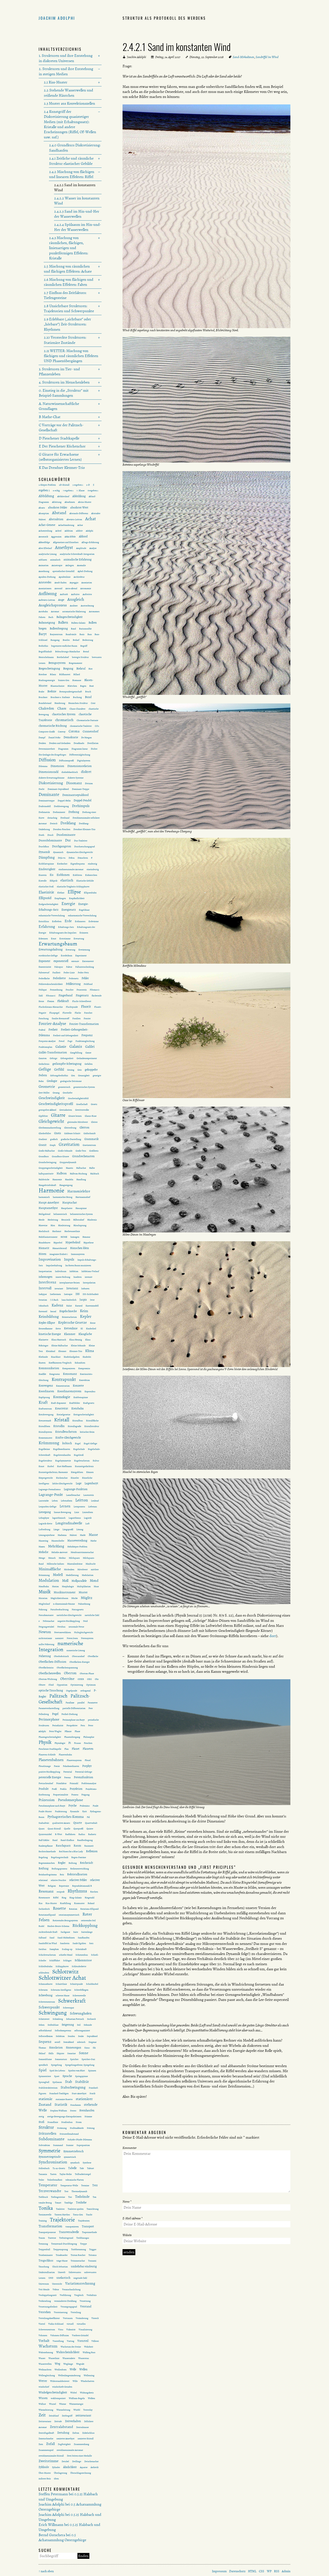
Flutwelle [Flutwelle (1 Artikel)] (67, 1012)
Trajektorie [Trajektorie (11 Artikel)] (62, 2219)
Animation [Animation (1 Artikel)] (43, 565)
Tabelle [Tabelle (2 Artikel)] (72, 2168)
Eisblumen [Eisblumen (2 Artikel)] (63, 875)
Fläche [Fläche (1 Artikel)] (78, 1012)
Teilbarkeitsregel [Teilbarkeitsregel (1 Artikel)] (83, 2174)
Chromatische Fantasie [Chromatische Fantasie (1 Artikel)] (87, 720)
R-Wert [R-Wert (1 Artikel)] (58, 1834)
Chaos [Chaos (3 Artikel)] (61, 708)
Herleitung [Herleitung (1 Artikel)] (53, 1219)
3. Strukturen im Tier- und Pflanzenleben (59, 372)
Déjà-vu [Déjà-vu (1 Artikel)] (61, 857)
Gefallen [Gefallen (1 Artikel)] (89, 1064)
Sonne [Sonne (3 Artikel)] (83, 2053)
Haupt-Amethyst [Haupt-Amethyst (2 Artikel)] (49, 1203)
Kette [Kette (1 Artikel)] (58, 1328)
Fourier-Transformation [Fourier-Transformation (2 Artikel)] (84, 1024)
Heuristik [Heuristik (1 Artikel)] (65, 1219)
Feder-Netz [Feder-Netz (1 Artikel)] (83, 972)
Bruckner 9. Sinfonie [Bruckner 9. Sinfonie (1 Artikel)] (60, 697)
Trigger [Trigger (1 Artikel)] (92, 2249)
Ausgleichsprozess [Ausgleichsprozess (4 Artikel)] (53, 605)
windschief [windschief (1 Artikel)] (44, 2386)
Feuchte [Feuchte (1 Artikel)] (69, 989)
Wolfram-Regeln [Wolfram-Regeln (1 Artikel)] (77, 2398)
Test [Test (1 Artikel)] (66, 2191)
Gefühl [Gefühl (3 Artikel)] (59, 1069)
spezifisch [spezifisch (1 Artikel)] (43, 2065)
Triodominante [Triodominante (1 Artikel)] (46, 2255)
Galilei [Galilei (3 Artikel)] (90, 1046)
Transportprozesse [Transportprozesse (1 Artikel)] (47, 2232)
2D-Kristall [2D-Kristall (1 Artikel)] (64, 484)
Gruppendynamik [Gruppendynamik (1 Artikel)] (68, 1162)
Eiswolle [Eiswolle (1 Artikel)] (43, 880)
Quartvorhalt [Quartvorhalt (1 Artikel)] (91, 1823)
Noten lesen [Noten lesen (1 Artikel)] (72, 1638)
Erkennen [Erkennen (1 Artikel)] (43, 938)
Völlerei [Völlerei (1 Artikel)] (95, 2341)
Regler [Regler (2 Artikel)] (61, 1863)
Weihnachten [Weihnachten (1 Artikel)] (45, 2369)
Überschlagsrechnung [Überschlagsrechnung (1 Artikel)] (80, 2473)
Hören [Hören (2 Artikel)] (42, 1254)
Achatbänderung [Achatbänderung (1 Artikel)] (66, 525)
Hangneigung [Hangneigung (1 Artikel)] (66, 1185)
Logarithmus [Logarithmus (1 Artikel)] (75, 1517)
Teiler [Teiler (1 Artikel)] (41, 2179)
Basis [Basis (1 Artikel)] (82, 634)
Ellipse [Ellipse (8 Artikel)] (74, 891)
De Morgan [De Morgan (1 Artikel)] (86, 737)
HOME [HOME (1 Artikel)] (64, 1237)
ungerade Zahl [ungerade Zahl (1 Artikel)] (80, 2278)
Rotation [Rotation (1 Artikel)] (73, 1909)
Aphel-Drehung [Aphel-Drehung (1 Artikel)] (85, 571)
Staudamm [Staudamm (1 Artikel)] (75, 2105)
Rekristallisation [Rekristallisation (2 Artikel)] (77, 1874)
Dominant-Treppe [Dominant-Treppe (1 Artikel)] (80, 789)
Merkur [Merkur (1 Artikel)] (62, 1558)
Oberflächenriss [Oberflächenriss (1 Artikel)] (46, 1667)
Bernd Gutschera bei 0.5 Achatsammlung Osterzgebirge (62, 2537)
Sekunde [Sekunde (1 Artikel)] (88, 2024)
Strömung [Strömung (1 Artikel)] (62, 2128)
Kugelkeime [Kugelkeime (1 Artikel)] (44, 1449)
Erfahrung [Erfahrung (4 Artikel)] (47, 926)
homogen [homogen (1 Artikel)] (74, 1237)
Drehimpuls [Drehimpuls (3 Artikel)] (81, 805)
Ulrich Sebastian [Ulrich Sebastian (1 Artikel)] (60, 2266)
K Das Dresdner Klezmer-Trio (62, 467)
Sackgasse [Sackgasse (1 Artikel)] (65, 1932)
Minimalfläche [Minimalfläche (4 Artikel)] (50, 1568)
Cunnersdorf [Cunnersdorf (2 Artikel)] (90, 731)
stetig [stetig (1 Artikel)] (41, 2116)
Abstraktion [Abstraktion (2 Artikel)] (56, 519)
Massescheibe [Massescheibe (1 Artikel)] (57, 1540)
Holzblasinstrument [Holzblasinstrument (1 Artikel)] (48, 1237)
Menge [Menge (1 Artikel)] (42, 1558)
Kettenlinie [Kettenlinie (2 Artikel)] (70, 1328)
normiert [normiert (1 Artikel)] (59, 1638)
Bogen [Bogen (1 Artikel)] (83, 686)
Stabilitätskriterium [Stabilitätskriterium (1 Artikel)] (48, 2087)
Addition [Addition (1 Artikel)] (69, 530)
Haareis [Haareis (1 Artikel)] (69, 1168)
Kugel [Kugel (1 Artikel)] (78, 1443)
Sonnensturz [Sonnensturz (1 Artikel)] (61, 2059)
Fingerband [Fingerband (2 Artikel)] (66, 995)
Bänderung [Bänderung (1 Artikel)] (60, 703)
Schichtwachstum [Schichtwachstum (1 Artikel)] (47, 1954)
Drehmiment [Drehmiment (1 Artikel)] (59, 812)
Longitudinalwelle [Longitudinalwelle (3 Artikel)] (68, 1523)
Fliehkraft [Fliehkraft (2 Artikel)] (63, 1001)
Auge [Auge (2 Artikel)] (61, 600)
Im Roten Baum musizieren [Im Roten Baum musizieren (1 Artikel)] (78, 1265)
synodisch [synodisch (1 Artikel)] (75, 2162)
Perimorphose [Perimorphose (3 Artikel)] (49, 1719)
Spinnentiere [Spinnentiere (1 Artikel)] (45, 2076)
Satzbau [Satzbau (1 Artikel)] (42, 1949)
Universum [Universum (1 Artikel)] (44, 2283)
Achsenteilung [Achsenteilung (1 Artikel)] (45, 530)
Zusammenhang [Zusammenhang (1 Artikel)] (81, 2444)
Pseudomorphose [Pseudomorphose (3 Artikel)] (70, 1799)
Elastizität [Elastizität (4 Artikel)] (46, 892)
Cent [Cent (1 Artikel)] (93, 703)
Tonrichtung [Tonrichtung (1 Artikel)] (93, 2209)
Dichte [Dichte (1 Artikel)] (94, 748)
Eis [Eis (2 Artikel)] (52, 875)
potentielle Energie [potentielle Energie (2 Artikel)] (50, 1777)
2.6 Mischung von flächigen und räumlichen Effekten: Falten (68, 282)
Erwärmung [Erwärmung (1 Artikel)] (84, 949)
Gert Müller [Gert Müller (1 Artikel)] (44, 1092)
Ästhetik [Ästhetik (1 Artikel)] (94, 2467)
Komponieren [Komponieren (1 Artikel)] (68, 1368)
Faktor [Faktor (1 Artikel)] (69, 966)
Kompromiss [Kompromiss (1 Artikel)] (84, 1368)
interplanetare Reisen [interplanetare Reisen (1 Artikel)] (69, 1282)
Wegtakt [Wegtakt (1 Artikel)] (80, 2363)
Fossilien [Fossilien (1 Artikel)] (76, 1018)
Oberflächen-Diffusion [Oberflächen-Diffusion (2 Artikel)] (52, 1662)
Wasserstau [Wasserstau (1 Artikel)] (83, 2358)
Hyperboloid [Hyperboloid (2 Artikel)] (72, 1242)
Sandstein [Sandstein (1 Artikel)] (64, 1943)
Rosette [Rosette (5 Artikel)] (59, 1908)
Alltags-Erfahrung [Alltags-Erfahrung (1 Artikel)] (90, 542)
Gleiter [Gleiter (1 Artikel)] (94, 1122)
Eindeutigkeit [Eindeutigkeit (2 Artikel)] (47, 869)
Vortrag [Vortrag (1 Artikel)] (70, 2341)
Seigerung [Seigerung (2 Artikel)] (68, 2025)
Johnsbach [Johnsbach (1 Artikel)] (43, 1305)
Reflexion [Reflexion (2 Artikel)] (92, 1851)
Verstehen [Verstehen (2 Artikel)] (45, 2312)
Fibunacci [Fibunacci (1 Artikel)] (50, 995)
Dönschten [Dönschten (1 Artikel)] (83, 857)
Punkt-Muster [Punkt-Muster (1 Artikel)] (45, 1811)
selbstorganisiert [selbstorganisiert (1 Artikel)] (82, 2030)
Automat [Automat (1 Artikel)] (55, 611)
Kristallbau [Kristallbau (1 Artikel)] (77, 1420)
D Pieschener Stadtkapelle (59, 438)
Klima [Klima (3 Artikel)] (89, 1350)
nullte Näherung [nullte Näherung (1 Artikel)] (46, 1644)
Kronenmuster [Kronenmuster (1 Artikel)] (45, 1437)
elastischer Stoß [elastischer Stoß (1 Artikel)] (46, 886)
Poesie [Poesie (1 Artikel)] (57, 1766)
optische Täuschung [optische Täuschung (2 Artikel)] (51, 1690)
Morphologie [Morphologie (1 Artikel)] (68, 1586)
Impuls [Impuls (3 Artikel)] (69, 1259)
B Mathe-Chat (49, 416)
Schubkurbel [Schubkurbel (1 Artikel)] (92, 1984)
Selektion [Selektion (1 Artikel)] (60, 2036)
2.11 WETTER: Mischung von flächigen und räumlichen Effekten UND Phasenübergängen (71, 356)
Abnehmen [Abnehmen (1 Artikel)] (70, 502)
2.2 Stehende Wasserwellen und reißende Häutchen (68, 93)
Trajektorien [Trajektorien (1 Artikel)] (84, 2220)
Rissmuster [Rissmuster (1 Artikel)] (79, 1903)
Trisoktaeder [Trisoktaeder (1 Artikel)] (62, 2255)
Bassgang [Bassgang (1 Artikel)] (55, 640)
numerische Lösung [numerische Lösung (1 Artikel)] (76, 1650)
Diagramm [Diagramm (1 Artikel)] (63, 748)
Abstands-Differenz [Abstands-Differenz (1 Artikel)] (78, 513)
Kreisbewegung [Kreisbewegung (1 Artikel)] (46, 1414)
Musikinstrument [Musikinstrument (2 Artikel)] (65, 1592)
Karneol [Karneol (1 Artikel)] (78, 1305)
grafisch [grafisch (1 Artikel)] (54, 1139)
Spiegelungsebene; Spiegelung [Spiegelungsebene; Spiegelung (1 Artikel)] (79, 2065)
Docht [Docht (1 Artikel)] (41, 789)
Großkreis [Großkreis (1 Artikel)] (93, 1150)
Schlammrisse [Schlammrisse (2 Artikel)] (83, 1960)
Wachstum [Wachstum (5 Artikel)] (48, 2346)
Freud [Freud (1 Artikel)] (61, 1041)
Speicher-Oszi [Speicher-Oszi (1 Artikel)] (88, 2059)
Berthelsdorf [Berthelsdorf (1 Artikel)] (63, 657)
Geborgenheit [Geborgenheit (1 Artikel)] (66, 1058)
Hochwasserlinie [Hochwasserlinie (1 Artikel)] (72, 1231)
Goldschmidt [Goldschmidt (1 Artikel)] (90, 1133)
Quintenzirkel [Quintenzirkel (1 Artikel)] (45, 1834)
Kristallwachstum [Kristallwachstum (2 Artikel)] (66, 1432)
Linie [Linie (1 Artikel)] (76, 1512)
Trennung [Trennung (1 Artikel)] (43, 2243)
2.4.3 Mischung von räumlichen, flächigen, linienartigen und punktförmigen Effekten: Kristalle (68, 248)
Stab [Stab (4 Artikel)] (68, 2081)
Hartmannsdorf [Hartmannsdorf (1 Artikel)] (83, 1197)
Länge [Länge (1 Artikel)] (56, 1529)
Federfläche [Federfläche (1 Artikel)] (44, 978)
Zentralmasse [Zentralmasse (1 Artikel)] (82, 2427)
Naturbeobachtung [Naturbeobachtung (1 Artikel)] (59, 1609)
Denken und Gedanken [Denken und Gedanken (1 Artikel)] (59, 743)
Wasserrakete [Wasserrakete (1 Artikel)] (69, 2358)
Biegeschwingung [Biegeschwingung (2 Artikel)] (49, 669)
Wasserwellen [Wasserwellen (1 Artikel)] (45, 2363)
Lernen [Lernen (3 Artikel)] (65, 1506)
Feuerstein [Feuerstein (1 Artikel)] (82, 989)
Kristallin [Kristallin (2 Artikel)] (59, 1426)
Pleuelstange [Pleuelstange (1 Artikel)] (45, 1766)
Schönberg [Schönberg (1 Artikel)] (58, 2019)
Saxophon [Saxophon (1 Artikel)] (54, 1949)
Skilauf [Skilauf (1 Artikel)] (42, 2053)
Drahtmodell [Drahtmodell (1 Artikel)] (45, 806)
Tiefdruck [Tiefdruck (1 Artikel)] (43, 2197)
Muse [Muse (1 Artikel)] (96, 1586)
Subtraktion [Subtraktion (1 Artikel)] (44, 2145)
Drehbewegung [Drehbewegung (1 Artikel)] (61, 806)
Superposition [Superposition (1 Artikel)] (83, 2145)
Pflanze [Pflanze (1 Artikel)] (68, 1731)
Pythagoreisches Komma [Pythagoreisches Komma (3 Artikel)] (65, 1816)
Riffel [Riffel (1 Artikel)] (56, 1897)
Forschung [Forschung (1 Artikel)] (44, 1018)
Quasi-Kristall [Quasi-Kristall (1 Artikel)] (54, 1828)
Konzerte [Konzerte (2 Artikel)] (78, 1386)
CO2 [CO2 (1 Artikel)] (97, 726)
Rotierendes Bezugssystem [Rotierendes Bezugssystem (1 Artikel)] (65, 1920)
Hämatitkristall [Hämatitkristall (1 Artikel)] (59, 1248)
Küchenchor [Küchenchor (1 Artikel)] (62, 1477)
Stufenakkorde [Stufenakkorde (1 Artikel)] (77, 2128)
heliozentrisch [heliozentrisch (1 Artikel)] (60, 1214)
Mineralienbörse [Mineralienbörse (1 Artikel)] (74, 1563)
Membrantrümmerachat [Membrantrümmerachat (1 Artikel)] (82, 1552)
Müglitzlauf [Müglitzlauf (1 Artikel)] (44, 1603)
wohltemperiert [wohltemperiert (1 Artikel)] (58, 2398)
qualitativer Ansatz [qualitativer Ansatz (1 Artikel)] (61, 1823)
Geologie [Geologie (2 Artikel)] (52, 1081)
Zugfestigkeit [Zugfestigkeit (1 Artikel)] (64, 2444)
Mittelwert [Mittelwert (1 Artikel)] (82, 1569)
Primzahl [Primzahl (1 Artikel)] (74, 1783)
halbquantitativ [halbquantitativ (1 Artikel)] (46, 1173)
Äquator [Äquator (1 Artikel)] (83, 2467)
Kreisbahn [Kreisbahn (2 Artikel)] (77, 1408)
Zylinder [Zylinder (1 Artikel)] (56, 2467)
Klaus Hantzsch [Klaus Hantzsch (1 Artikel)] (58, 1339)
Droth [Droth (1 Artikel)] (41, 835)
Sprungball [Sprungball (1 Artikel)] (44, 2082)
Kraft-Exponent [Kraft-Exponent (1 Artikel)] (58, 1403)
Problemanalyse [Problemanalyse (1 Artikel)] (88, 1783)
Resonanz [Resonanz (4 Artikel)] (46, 1891)
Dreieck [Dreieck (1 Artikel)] (53, 823)
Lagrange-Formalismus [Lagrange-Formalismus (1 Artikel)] (50, 1489)
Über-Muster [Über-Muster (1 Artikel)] (45, 2473)
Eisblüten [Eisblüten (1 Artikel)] (77, 875)
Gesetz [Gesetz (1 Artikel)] (94, 1104)
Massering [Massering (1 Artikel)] (43, 1540)
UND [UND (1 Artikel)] (50, 2278)
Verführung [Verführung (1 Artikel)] (65, 2295)
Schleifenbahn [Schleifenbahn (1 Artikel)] (45, 1966)
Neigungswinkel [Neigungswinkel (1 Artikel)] (46, 1626)
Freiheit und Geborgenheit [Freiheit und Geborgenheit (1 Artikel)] (65, 1035)
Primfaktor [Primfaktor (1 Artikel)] (61, 1783)
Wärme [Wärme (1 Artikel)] (62, 2404)
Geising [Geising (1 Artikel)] (70, 1069)
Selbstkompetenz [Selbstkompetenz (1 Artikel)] (63, 2030)
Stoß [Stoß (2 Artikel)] (41, 2122)
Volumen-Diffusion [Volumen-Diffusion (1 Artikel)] (59, 2335)
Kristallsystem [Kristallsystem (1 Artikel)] (45, 1432)
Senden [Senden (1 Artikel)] (71, 2036)
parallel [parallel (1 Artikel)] (81, 1702)
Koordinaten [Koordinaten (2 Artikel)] (46, 1391)
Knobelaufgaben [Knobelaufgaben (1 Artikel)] (72, 1356)
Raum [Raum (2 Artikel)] (77, 1846)
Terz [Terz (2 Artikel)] (95, 2185)
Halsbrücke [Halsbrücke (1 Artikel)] (44, 1179)
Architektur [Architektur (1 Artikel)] (79, 576)
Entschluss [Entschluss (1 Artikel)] (44, 921)
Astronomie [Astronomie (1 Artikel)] (85, 588)
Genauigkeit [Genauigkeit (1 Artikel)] (84, 1075)
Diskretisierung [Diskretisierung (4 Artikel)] (51, 782)
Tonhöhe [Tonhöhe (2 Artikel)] (81, 2202)
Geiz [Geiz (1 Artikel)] (79, 1069)
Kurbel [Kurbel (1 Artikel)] (50, 1466)
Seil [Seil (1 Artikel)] (79, 2024)
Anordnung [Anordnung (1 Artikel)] (44, 571)
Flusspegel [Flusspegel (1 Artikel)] (54, 1012)
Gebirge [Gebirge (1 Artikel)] (53, 1058)
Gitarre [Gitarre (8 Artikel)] (58, 1115)
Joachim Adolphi (57, 18)
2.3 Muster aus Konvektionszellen (69, 103)
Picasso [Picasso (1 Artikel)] (77, 1743)
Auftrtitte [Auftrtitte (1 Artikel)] (87, 594)
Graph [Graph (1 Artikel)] (53, 1145)
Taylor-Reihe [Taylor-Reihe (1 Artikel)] (66, 2174)
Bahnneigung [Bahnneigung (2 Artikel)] (47, 623)
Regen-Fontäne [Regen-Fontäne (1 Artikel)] (78, 1857)
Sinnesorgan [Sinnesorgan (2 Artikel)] (73, 2048)
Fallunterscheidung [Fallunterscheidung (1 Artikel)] (84, 966)
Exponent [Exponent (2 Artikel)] (44, 961)
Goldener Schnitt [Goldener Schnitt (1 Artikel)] (72, 1133)
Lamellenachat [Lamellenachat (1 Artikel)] (73, 1495)
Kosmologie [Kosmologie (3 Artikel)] (61, 1397)
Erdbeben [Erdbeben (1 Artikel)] (56, 921)
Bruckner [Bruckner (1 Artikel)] (43, 697)
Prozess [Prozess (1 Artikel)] (74, 1794)
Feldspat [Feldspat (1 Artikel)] (43, 989)
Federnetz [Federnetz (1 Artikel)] (73, 978)
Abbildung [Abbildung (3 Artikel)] (46, 496)
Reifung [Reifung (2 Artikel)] (43, 1868)
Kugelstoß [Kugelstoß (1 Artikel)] (79, 1455)
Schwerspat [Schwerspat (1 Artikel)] (68, 2007)
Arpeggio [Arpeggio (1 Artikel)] (74, 582)
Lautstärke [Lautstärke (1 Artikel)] (44, 1500)
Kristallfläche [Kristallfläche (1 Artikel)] (92, 1420)
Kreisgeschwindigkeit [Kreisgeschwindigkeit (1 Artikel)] (83, 1414)
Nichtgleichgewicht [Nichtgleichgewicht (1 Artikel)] (83, 1632)
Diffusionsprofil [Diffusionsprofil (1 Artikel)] (66, 760)
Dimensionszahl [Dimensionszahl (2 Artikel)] (48, 772)
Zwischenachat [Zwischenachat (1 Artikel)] (91, 2461)
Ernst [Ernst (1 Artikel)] (53, 938)
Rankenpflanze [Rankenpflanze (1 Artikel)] (46, 1845)
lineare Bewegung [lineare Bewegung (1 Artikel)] (62, 1512)
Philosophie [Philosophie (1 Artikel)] (88, 1737)
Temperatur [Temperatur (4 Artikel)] (48, 2184)
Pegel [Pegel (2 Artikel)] (55, 1714)
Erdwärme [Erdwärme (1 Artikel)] (94, 921)
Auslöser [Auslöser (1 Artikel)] (74, 605)
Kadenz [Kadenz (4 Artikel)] (57, 1305)
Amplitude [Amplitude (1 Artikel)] (81, 548)
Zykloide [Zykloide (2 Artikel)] (44, 2467)
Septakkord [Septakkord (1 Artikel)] (92, 2036)
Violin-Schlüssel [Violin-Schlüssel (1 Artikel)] (56, 2323)
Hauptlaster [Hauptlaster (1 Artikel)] (66, 1208)
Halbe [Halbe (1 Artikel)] (92, 1168)
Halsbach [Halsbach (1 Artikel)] (94, 1173)
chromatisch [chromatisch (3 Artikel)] (64, 719)
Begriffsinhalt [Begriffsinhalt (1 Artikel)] (45, 651)
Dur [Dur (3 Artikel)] (68, 840)
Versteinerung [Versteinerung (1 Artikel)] (61, 2312)
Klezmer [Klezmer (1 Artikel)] (62, 1351)
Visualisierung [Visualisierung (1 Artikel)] (85, 2329)
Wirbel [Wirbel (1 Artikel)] (73, 2392)
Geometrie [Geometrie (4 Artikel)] (47, 1086)
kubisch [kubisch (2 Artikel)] (67, 1443)
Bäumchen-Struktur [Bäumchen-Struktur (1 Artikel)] (78, 703)
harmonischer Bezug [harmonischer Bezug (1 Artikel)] (62, 1197)
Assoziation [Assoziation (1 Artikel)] (86, 582)
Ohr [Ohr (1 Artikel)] (97, 1679)
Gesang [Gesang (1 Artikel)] (56, 1092)
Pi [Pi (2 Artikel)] (69, 1743)
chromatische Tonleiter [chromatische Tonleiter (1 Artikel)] (81, 726)
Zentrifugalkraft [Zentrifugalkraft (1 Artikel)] (46, 2432)
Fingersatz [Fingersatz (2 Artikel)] (82, 995)
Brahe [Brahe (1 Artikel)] (41, 691)
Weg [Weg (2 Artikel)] (57, 2364)
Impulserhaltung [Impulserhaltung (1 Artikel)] (54, 1265)
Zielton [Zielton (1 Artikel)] (75, 2432)
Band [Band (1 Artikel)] (73, 628)
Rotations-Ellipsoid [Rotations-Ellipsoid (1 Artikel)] (89, 1909)
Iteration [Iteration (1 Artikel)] (43, 1299)
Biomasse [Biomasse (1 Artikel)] (76, 680)
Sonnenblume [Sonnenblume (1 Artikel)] (45, 2059)
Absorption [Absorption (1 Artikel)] (44, 513)
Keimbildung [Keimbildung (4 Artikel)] (49, 1316)
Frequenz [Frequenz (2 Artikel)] (87, 1035)
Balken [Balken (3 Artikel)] (63, 622)
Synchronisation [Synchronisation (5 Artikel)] (53, 2162)
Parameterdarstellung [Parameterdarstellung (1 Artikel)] (49, 1708)
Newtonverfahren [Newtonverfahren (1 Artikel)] (62, 1632)
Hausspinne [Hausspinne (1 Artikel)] (81, 1208)
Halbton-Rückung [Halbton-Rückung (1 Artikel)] (78, 1173)
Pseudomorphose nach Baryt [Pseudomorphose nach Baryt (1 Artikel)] (52, 1805)
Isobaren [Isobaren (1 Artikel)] (85, 1288)
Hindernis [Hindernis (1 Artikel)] (92, 1219)
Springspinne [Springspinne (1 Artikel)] (81, 2076)
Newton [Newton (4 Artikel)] (45, 1631)
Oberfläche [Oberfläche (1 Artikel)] (93, 1656)
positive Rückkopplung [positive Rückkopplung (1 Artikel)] (49, 1771)
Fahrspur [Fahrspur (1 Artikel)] (58, 966)
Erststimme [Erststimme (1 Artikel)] (64, 938)
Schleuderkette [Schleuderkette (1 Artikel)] (79, 1966)
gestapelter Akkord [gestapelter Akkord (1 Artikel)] (47, 1109)
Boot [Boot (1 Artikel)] (91, 686)
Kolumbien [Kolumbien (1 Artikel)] (80, 1362)
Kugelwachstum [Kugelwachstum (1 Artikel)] (82, 1460)
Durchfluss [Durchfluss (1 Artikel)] (44, 846)
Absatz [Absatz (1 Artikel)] (42, 507)
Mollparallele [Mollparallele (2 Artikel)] (79, 1581)
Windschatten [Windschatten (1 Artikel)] (87, 2381)
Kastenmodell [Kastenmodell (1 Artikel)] (92, 1305)
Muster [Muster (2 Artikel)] (83, 1592)
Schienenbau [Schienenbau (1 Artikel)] (82, 1954)
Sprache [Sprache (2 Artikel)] (67, 2076)
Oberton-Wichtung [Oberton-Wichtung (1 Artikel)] (48, 1679)
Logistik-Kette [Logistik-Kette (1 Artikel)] (45, 1523)
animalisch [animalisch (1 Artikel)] (55, 559)
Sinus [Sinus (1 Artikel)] (87, 2047)
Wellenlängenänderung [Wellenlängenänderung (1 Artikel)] (69, 2375)
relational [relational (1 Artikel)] (43, 1880)
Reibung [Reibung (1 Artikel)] (73, 1863)
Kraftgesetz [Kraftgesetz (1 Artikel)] (88, 1403)
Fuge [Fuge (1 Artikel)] (70, 1041)
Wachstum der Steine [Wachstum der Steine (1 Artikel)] (71, 2346)
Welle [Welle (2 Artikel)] (73, 2369)
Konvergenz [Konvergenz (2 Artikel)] (46, 1386)
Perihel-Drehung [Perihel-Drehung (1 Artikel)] (69, 1714)
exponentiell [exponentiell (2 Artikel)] (61, 961)
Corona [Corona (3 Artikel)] (74, 731)
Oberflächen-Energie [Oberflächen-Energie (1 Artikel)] (79, 1662)
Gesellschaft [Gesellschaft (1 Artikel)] (82, 1104)
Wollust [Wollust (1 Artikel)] (42, 2404)
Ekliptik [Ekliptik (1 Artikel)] (53, 880)
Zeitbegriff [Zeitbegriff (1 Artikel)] (67, 2415)
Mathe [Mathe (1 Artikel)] (93, 1540)
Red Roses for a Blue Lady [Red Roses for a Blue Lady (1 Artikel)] (71, 1851)
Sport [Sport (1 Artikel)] (56, 2076)
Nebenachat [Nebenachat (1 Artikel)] (48, 1621)
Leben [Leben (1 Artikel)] (55, 1500)
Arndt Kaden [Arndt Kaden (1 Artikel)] (61, 582)
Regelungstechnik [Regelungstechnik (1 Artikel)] (59, 1857)
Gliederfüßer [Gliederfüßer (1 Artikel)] (45, 1133)
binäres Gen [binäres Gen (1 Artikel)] (63, 680)
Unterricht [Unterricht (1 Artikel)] (57, 2283)
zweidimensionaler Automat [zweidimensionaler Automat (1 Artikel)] (70, 2450)
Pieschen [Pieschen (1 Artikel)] (88, 1743)
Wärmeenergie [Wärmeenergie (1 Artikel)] (76, 2404)
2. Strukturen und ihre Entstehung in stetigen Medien (66, 71)
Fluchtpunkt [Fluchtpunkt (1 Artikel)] (72, 1007)
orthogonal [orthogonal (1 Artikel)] (85, 1690)
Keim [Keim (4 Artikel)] (84, 1310)
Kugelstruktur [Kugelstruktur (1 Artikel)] (45, 1460)
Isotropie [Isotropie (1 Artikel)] (68, 1294)
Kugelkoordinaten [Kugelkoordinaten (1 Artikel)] (61, 1449)
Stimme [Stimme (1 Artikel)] (88, 2116)
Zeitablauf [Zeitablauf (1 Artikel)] (54, 2415)
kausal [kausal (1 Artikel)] (53, 1311)
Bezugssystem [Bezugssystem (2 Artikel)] (57, 663)
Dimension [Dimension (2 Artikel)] (57, 766)
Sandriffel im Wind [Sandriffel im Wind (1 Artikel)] (48, 1943)
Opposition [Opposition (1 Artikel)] (62, 1684)
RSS (276, 2571)
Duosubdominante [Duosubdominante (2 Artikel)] (50, 840)
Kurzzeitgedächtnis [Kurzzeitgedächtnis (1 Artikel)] (84, 1466)
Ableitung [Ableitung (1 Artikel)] (56, 502)
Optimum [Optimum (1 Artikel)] (91, 1684)
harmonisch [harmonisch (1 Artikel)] (44, 1197)
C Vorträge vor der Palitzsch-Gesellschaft (61, 427)
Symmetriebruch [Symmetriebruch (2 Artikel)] (73, 2151)
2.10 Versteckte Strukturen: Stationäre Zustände (65, 340)
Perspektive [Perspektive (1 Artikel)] (72, 1725)
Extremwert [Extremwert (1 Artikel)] (88, 961)
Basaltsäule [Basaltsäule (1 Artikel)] (71, 634)
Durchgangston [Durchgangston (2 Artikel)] (61, 846)
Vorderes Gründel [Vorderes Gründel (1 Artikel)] (80, 2335)
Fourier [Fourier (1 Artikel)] (87, 1018)
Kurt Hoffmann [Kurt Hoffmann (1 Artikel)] (64, 1466)
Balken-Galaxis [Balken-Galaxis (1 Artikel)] (78, 622)
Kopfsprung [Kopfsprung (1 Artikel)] (44, 1397)
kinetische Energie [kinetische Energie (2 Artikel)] (50, 1334)
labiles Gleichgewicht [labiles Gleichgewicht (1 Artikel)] (62, 1483)
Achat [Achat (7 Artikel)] (90, 518)
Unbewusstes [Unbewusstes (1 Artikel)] (75, 2272)
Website (127, 2235)
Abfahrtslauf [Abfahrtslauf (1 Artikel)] (63, 496)
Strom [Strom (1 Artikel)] (79, 2122)
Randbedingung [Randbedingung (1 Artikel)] (85, 1840)
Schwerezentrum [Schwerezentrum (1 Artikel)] (47, 2001)
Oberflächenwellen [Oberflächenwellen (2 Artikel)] (50, 1673)
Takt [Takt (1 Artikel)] (82, 2168)
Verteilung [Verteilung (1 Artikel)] (76, 2312)
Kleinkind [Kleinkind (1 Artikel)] (50, 1351)
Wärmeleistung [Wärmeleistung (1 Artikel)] (46, 2409)
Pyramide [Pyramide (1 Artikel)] (74, 1811)
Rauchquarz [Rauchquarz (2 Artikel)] (63, 1846)
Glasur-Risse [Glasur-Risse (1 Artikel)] (91, 1116)
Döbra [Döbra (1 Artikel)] (71, 857)
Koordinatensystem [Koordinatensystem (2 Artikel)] (69, 1391)
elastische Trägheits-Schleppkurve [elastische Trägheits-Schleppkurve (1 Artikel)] (73, 886)
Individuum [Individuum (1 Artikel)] (60, 1271)
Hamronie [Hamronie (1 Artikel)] (57, 1179)
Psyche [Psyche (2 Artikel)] (72, 1806)
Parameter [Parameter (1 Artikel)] (93, 1702)
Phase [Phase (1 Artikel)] (77, 1731)
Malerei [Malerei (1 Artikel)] (73, 1535)
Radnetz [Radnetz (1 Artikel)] (92, 1834)
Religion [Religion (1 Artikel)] (52, 1885)
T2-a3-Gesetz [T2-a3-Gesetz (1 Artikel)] (59, 2168)
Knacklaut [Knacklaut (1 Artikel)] (56, 1356)
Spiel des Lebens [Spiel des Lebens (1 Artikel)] (57, 2070)
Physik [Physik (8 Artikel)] (45, 1742)
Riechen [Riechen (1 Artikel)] (94, 1891)
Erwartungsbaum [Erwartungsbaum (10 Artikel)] (58, 943)
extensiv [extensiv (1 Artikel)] (75, 961)
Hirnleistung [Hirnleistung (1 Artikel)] (64, 1225)
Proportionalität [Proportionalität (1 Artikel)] (60, 1794)
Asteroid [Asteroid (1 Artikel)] (58, 588)
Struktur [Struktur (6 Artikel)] (46, 2127)
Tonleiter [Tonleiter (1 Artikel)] (60, 2209)
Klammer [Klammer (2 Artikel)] (69, 1334)
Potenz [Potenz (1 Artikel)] (67, 1777)
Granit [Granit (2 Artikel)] (43, 1145)
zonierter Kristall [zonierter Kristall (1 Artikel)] (86, 2438)
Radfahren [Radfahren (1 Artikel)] (70, 1834)
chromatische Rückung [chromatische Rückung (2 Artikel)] (53, 726)
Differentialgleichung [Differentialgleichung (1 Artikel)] (79, 754)
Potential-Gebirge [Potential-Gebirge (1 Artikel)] (83, 1771)
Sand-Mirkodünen (243, 57)
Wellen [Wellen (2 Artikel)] (83, 2369)
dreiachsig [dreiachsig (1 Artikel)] (52, 817)
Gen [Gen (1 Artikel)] (73, 1075)
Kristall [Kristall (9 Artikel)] (61, 1419)
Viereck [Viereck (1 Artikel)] (95, 2318)
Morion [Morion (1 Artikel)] (55, 1586)
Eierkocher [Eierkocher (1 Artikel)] (62, 863)
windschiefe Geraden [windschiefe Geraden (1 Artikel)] (62, 2386)
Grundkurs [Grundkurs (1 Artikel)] (44, 1156)
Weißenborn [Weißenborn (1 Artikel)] (61, 2369)
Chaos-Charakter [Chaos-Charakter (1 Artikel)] (77, 708)
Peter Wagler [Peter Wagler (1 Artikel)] (55, 1731)
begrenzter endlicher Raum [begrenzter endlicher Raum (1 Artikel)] (64, 645)
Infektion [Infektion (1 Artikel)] (73, 1271)
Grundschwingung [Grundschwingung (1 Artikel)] (47, 1162)
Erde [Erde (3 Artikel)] (68, 921)
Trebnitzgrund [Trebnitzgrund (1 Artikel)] (66, 2237)
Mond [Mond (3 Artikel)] (94, 1580)
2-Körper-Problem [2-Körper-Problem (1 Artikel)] (47, 484)
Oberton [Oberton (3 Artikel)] (70, 1673)
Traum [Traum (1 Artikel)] (42, 2237)
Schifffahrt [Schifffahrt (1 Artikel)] (54, 1960)
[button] (99, 55)
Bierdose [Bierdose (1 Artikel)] (43, 674)
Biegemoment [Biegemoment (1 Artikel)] (75, 663)
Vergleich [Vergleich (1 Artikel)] (79, 2295)
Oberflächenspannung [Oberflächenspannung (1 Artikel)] (67, 1667)
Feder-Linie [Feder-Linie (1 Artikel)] (69, 972)
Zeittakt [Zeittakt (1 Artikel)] (58, 2421)
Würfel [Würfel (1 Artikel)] (76, 2409)
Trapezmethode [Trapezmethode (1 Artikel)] (89, 2232)
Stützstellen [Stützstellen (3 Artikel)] (47, 2133)
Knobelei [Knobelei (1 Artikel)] (87, 1356)
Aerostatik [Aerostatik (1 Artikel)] (43, 536)
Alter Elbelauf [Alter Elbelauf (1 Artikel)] (45, 548)
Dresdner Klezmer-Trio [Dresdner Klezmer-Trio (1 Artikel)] (84, 829)
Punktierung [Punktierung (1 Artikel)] (61, 1811)
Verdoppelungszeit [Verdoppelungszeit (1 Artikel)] (48, 2295)
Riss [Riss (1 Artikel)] (40, 1903)
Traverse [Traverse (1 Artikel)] (52, 2237)
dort (272, 1635)
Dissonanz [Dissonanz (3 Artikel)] (74, 783)
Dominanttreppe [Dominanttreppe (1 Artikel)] (47, 800)
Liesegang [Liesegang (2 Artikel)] (45, 1512)
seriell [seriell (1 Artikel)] (57, 2042)
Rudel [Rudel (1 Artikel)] (41, 1926)
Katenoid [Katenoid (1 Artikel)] (43, 1311)
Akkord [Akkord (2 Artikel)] (83, 536)
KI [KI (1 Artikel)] (82, 1328)
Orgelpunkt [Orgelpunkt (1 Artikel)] (71, 1690)
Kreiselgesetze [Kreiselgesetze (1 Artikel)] (63, 1414)
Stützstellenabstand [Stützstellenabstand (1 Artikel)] (69, 2133)
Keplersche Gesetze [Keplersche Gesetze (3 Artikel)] (72, 1322)
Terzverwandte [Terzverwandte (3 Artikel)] (50, 2191)
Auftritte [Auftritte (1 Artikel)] (75, 594)
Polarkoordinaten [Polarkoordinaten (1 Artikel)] (71, 1766)
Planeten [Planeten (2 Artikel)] (88, 1749)
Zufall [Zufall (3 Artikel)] (50, 2443)
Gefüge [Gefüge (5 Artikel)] (45, 1069)
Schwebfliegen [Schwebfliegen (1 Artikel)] (81, 1989)
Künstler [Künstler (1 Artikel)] (75, 1477)
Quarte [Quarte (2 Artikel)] (77, 1823)
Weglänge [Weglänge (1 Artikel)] (68, 2363)
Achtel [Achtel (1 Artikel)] (58, 530)
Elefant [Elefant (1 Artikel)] (60, 892)
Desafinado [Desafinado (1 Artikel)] (79, 743)
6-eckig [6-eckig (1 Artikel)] (56, 490)
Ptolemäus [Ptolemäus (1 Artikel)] (85, 1805)
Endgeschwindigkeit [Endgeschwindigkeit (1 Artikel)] (48, 904)
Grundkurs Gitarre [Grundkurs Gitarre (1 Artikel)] (60, 1156)
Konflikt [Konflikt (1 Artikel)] (42, 1374)
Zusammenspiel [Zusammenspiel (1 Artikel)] (46, 2450)
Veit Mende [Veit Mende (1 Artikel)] (44, 2289)
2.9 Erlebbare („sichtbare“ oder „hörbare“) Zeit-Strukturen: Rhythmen (67, 324)
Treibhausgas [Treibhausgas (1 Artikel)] (82, 2237)
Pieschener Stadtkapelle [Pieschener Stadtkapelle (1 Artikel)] (50, 1749)
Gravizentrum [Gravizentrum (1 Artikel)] (89, 1145)
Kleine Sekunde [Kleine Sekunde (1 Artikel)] (78, 1345)
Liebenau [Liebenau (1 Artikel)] (92, 1506)
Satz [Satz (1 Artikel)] (91, 1943)
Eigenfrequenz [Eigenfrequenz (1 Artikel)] (77, 863)
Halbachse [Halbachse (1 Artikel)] (81, 1168)
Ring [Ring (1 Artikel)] (64, 1897)
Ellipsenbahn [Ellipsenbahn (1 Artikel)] (90, 892)
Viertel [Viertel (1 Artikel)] (42, 2323)
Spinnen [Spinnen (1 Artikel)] (92, 2070)
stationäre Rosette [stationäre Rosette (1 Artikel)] (64, 2099)
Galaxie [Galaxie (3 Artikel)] (60, 1046)
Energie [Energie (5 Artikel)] (68, 903)
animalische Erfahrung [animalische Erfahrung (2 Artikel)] (77, 559)
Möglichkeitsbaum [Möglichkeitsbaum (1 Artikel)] (59, 1598)
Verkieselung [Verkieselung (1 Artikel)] (45, 2301)
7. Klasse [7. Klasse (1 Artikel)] (81, 490)
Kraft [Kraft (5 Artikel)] (43, 1402)
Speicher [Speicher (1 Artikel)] (74, 2059)
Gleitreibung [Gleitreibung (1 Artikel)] (70, 1127)
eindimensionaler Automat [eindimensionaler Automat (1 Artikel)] (71, 869)
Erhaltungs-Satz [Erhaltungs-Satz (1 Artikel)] (66, 927)
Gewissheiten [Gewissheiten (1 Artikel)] (65, 1109)
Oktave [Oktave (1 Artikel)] (42, 1684)
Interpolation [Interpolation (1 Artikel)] (89, 1282)
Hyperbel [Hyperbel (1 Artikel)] (58, 1242)
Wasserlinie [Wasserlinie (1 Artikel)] (53, 2358)
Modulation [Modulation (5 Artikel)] (49, 1580)
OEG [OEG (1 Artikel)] (89, 1679)
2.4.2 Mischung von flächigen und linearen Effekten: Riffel (71, 174)
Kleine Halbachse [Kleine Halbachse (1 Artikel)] (59, 1345)
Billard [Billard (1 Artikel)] (76, 674)
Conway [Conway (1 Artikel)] (61, 731)
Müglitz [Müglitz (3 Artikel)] (86, 1597)
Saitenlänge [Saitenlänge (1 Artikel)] (87, 1932)
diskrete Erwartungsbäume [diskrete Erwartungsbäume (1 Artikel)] (51, 777)
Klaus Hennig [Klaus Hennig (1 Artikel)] (75, 1339)
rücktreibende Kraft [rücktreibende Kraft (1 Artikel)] (48, 1932)
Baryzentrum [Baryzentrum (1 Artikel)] (56, 634)
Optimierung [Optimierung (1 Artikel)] (76, 1684)
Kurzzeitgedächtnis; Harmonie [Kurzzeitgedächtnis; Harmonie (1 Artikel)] (53, 1472)
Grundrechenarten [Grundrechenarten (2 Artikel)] (83, 1156)
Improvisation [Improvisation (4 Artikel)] (50, 1259)
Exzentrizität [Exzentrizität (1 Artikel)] (45, 966)
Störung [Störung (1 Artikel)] (91, 2128)
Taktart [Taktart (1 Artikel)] (90, 2168)
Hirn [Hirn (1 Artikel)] (53, 1225)
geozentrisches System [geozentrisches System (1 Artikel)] (84, 1087)
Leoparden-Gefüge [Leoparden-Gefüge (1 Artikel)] (47, 1506)
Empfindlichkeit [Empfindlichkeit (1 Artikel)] (77, 898)
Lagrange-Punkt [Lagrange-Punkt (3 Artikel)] (51, 1494)
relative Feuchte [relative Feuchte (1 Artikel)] (58, 1880)
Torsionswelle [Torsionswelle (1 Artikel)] (45, 2214)
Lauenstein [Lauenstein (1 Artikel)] (88, 1495)
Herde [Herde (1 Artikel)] (41, 1219)
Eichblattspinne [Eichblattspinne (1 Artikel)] (46, 863)
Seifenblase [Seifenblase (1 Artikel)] (53, 2024)
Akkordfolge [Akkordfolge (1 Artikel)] (44, 542)
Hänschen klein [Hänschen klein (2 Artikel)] (79, 1248)
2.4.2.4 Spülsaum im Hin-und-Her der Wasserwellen (77, 227)
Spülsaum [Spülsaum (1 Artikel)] (57, 2082)
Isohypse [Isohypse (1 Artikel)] (43, 1294)
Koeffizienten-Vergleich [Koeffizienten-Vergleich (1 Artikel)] (60, 1362)
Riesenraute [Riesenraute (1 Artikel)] (44, 1897)
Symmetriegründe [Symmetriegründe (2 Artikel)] (50, 2157)
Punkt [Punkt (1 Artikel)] (95, 1805)
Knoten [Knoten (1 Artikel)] (42, 1362)
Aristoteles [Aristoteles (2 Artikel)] (45, 582)
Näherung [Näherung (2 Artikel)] (45, 1656)
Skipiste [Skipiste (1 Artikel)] (60, 2053)
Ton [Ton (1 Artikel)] (94, 2197)
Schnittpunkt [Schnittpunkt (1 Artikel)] (76, 1984)
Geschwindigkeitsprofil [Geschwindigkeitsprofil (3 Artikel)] (56, 1103)
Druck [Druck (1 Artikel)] (50, 835)
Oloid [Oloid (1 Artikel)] (51, 1684)
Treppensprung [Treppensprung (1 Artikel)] (60, 2249)
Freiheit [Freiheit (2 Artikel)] (53, 1030)
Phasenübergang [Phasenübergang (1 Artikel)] (72, 1737)
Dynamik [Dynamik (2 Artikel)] (44, 852)
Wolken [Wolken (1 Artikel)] (91, 2398)
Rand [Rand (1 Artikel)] (54, 1840)
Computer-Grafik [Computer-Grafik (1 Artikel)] (47, 731)
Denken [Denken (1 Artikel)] (42, 743)
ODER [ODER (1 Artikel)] (81, 1679)
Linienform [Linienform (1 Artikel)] (87, 1512)
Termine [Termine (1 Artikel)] (85, 2185)
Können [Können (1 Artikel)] (90, 1472)
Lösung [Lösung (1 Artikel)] (79, 1529)
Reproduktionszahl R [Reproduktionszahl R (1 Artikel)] (82, 1885)
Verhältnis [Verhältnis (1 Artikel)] (92, 2295)
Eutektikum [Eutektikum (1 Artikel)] (66, 955)
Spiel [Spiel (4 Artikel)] (42, 2070)
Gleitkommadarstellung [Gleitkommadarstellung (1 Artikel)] (50, 1127)
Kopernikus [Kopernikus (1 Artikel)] (90, 1391)
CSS (261, 2571)
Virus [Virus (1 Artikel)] (60, 2329)
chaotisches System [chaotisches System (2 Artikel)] (64, 714)
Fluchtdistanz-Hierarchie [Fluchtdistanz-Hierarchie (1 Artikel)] (51, 1007)
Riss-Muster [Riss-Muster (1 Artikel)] (51, 1903)
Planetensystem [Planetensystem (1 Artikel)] (74, 1760)
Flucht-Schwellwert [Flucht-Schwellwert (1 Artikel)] (81, 1001)
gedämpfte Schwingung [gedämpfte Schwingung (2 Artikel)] (66, 1064)
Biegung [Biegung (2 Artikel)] (68, 669)
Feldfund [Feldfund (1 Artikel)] (88, 984)
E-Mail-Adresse (133, 2218)
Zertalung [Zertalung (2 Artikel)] (63, 2433)
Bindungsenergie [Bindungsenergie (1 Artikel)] (47, 680)
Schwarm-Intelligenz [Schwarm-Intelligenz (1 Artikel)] (61, 1989)
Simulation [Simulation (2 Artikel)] (56, 2048)
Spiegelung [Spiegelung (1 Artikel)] (56, 2065)
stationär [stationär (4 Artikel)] (45, 2098)
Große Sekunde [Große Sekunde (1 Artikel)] (65, 1150)
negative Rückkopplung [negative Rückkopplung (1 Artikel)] (68, 1621)
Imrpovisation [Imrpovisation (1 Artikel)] (45, 1271)
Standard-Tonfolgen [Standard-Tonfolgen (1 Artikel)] (59, 2093)
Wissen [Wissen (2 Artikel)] (43, 2398)
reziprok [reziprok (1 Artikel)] (60, 1891)
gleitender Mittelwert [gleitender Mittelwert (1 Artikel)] (77, 1122)
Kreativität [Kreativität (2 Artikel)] (61, 1408)
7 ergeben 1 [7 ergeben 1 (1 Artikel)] (68, 490)
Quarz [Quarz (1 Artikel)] (41, 1828)
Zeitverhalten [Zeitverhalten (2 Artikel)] (73, 2421)
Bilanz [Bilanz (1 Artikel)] (53, 674)
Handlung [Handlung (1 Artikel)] (81, 1179)
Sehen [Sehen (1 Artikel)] (41, 2024)
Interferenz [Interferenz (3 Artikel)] (47, 1282)
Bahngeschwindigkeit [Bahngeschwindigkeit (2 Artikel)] (69, 617)
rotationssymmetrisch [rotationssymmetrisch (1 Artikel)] (69, 1914)
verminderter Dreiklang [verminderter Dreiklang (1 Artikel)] (65, 2301)
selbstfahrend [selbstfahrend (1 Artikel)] (45, 2030)
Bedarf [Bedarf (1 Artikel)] (76, 640)
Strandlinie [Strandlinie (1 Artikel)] (52, 2122)
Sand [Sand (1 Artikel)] (52, 1937)
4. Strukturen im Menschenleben (64, 382)
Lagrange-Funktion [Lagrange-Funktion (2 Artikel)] (75, 1489)
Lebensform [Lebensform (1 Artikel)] (66, 1500)
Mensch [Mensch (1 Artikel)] (52, 1558)
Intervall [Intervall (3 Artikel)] (45, 1288)
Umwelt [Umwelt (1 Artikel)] (61, 2272)
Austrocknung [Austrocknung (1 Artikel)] (87, 605)
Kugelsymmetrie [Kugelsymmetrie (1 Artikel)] (63, 1460)
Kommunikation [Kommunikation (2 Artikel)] (49, 1368)
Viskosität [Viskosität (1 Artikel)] (71, 2329)
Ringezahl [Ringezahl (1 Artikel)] (89, 1897)
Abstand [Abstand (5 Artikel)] (59, 513)
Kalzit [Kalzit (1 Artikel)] (69, 1305)
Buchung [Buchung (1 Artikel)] (77, 697)
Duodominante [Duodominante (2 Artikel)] (65, 835)
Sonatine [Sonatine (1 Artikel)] (71, 2053)
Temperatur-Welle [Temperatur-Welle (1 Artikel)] (69, 2185)
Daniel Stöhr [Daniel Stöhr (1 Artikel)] (54, 737)
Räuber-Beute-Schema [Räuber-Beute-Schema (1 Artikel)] (58, 1926)
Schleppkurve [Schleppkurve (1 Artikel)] (62, 1966)
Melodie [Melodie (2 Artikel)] (43, 1552)
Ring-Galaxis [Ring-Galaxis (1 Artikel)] (75, 1897)
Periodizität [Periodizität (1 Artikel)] (57, 1725)
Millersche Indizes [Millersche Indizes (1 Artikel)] (55, 1563)
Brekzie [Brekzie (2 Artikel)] (51, 691)
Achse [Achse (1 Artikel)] (80, 525)
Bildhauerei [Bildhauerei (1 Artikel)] (64, 674)
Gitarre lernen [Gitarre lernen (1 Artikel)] (75, 1116)
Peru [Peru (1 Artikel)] (83, 1725)
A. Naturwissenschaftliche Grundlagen (59, 406)
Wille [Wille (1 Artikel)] (75, 2381)
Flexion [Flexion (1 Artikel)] (50, 1001)
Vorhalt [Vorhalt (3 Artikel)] (44, 2340)
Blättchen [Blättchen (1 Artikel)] (72, 686)
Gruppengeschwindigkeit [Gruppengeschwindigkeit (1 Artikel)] (51, 1168)
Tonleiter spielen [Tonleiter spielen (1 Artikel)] (76, 2209)
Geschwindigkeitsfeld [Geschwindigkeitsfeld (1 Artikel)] (78, 1098)
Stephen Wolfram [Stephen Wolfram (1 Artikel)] (58, 2110)
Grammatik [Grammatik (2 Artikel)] (91, 1139)
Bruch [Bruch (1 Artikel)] (88, 691)
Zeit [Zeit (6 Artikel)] (42, 2415)
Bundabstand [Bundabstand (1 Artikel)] (45, 703)
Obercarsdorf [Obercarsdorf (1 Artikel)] (78, 1656)
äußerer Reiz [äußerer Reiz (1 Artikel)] (45, 2478)
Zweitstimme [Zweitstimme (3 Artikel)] (49, 2461)
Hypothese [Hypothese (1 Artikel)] (89, 1242)
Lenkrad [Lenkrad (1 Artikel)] (95, 1500)
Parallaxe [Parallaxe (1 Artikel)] (70, 1702)
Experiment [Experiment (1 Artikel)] (81, 955)
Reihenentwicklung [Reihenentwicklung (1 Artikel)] (79, 1868)
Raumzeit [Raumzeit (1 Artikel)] (89, 1845)
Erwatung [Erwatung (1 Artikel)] (70, 949)
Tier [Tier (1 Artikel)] (70, 2197)
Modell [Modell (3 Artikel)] (58, 1574)
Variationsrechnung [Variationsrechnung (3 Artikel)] (80, 2283)
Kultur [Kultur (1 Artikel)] (96, 1460)
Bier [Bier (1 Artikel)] (91, 668)
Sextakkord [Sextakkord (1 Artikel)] (68, 2042)
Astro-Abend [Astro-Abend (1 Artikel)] (71, 588)
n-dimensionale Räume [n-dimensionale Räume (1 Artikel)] (64, 1603)
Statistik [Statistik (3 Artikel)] (61, 2104)
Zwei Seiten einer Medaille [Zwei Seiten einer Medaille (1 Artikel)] (79, 2455)
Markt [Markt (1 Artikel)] (83, 1535)
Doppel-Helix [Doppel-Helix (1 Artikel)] (64, 800)
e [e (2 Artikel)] (91, 858)
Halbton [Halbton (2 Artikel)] (62, 1173)
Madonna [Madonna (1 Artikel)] (62, 1535)
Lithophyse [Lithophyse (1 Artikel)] (44, 1517)
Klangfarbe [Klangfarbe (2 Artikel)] (85, 1334)
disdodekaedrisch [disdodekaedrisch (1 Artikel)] (69, 772)
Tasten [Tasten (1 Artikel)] (53, 2174)
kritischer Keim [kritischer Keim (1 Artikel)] (87, 1432)
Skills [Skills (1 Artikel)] (51, 2053)
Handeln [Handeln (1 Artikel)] (69, 1179)
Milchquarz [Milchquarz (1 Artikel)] (74, 1558)
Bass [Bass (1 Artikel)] (89, 634)
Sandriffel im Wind (267, 57)
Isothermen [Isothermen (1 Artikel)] (55, 1294)
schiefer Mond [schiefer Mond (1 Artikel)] (65, 1954)
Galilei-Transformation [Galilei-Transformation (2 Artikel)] (53, 1052)
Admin (286, 2571)
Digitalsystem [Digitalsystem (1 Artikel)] (83, 760)
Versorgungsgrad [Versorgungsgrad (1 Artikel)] (69, 2306)
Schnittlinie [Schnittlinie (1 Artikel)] (61, 1984)
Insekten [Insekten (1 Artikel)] (77, 1277)
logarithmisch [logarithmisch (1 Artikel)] (58, 1517)
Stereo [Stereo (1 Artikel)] (73, 2110)
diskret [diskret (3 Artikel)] (86, 771)
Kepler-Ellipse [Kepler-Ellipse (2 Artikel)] (47, 1323)
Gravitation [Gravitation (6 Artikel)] (69, 1144)
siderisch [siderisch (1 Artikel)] (81, 2042)
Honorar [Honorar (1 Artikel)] (86, 1237)
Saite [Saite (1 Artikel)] (75, 1932)
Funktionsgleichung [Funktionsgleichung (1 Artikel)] (85, 1041)
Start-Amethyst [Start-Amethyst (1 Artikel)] (79, 2093)
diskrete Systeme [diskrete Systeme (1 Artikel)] (76, 777)
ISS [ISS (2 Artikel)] (78, 1294)
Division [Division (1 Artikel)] (89, 783)
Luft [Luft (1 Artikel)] (87, 1523)
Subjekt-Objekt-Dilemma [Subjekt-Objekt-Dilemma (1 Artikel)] (80, 2139)
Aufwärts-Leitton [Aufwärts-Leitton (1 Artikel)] (47, 600)
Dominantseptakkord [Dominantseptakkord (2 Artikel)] (75, 795)
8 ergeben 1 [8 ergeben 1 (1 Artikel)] (93, 490)
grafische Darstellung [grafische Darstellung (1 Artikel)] (71, 1139)
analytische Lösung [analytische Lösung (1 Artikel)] (48, 554)
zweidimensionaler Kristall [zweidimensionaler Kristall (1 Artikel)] (51, 2455)
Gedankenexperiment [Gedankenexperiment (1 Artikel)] (87, 1058)
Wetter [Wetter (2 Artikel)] (43, 2381)
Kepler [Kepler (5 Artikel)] (85, 1316)
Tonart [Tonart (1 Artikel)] (58, 2202)
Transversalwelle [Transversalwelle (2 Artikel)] (69, 2232)
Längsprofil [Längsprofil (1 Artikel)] (68, 1529)
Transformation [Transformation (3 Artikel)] (50, 2226)
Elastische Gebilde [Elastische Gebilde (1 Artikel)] (85, 880)
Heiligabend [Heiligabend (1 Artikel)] (44, 1214)
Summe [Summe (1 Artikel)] (69, 2145)
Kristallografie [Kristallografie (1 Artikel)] (74, 1426)
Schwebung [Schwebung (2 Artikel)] (45, 1995)
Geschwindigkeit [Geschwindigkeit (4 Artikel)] (52, 1097)
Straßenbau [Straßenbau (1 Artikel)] (67, 2122)
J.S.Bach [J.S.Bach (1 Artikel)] (54, 1299)
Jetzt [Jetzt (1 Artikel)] (92, 1299)
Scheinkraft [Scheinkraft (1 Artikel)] (81, 1949)
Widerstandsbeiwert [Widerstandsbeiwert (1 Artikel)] (59, 2381)
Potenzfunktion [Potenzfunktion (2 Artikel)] (83, 1777)
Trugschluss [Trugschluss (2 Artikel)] (46, 2261)
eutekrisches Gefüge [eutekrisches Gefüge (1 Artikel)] (48, 955)
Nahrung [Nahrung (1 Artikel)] (43, 1609)
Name (127, 2201)
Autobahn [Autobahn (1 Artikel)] (43, 611)
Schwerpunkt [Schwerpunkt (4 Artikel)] (49, 2007)
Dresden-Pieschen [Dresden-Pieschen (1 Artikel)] (61, 829)
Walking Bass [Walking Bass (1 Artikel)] (89, 2352)
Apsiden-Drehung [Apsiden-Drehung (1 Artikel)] (47, 576)
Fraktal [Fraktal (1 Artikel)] (42, 1029)
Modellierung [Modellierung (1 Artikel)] (72, 1575)
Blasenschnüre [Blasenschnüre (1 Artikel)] (57, 686)
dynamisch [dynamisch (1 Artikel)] (58, 852)
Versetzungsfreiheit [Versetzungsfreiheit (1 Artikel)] (48, 2306)
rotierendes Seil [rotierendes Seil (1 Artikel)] (88, 1920)
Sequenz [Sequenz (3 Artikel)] (45, 2041)
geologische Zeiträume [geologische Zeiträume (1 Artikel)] (71, 1081)
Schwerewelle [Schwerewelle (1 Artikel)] (79, 1995)
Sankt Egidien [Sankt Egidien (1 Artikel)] (79, 1943)
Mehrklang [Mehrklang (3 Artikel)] (56, 1546)
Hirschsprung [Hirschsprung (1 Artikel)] (79, 1225)
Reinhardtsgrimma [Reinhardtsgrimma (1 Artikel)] (48, 1874)
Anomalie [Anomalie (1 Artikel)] (81, 565)
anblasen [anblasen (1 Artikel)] (43, 559)
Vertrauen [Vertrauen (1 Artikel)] (68, 2318)
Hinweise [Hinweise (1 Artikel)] (43, 1225)
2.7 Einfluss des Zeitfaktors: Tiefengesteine (65, 295)
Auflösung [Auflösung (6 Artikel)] (48, 593)
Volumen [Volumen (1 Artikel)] (43, 2335)
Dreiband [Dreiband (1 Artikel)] (64, 817)
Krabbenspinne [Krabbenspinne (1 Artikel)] (80, 1397)
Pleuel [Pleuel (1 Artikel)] (88, 1760)
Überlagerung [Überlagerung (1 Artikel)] (60, 2473)
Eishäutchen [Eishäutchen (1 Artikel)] (91, 875)
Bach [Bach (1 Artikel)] (50, 617)
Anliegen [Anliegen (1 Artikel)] (69, 565)
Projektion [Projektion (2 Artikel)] (76, 1789)
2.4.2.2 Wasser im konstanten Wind (76, 201)
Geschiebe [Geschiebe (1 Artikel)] (67, 1092)
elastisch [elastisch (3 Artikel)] (66, 880)
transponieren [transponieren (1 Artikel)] (72, 2226)
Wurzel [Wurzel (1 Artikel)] (52, 2404)
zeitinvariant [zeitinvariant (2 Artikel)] (83, 2415)
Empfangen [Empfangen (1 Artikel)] (60, 898)
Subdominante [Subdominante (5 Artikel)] (51, 2139)
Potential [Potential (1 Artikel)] (67, 1771)
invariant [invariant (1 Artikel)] (59, 1288)
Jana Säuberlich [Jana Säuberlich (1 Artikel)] (68, 1299)
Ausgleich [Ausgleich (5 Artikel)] (75, 599)
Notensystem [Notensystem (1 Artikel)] (87, 1638)
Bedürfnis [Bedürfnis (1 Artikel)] (43, 645)
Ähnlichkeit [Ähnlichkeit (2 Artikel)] (70, 2467)
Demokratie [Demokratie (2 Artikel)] (71, 737)
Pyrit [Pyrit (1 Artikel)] (84, 1811)
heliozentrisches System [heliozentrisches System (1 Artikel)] (81, 1214)
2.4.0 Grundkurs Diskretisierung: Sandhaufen (75, 148)
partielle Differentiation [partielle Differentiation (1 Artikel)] (74, 1708)
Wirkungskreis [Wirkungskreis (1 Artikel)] (87, 2392)
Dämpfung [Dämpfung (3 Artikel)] (47, 857)
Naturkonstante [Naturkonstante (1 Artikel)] (46, 1615)
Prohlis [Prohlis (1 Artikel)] (63, 1789)
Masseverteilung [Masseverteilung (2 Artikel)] (77, 1541)
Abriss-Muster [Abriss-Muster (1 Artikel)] (84, 502)
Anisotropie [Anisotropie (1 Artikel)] (57, 565)
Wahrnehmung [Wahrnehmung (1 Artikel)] (46, 2352)
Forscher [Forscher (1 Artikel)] (88, 1012)
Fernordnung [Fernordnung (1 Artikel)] (56, 989)
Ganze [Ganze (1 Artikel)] (88, 1052)
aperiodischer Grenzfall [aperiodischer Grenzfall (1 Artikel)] (63, 571)
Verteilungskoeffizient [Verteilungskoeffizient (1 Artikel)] (49, 2318)
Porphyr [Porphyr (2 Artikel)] (87, 1766)
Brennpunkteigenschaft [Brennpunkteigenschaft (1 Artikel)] (70, 691)
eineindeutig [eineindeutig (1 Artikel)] (93, 869)
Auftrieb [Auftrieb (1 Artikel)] (64, 594)
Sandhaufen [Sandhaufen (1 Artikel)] (83, 1937)
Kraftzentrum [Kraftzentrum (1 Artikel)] (45, 1408)
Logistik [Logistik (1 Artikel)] (87, 1517)
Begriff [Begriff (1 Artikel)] (83, 645)
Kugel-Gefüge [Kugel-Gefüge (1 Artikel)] (90, 1443)
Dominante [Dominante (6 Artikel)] (49, 794)
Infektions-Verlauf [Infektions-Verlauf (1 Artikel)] (90, 1271)
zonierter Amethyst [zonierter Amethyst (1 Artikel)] (65, 2438)
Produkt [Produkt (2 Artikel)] (44, 1789)
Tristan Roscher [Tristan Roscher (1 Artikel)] (78, 2255)
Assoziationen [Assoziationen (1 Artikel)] (45, 588)
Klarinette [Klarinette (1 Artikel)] (43, 1339)
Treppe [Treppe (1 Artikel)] (83, 2243)
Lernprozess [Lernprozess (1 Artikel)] (79, 1506)
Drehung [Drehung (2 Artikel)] (73, 812)
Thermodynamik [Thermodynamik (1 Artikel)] (79, 2191)
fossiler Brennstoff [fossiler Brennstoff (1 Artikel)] (60, 1018)
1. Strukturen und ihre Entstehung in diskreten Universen (66, 58)
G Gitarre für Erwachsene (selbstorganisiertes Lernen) (60, 457)
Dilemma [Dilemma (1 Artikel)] (43, 766)
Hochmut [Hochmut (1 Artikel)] (56, 1231)
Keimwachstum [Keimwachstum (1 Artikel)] (69, 1317)
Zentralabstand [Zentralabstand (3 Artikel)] (61, 2426)
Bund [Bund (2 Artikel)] (88, 697)
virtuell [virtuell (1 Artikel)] (70, 2323)
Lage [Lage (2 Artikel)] (78, 1483)
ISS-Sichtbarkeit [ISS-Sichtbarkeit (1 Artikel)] (91, 1294)
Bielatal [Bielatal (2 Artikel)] (80, 669)
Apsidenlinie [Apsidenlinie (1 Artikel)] (64, 576)
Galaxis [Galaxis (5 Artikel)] (75, 1046)
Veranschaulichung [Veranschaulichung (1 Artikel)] (71, 2289)
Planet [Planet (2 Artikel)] (76, 1749)
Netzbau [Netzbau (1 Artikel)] (61, 1626)
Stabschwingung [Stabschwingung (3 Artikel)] (73, 2087)
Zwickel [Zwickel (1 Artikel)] (65, 2461)
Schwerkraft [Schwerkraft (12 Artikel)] (72, 2000)
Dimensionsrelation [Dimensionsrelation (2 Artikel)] (79, 766)
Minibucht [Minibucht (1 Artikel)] (91, 1563)
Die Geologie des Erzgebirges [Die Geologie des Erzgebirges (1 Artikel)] (52, 754)
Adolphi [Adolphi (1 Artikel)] (89, 530)
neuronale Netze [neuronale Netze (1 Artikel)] (76, 1626)
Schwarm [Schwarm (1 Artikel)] (43, 1989)
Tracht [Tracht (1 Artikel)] (89, 2214)
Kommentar (129, 2148)
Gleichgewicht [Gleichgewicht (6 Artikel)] (51, 1121)
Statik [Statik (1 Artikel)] (92, 2093)
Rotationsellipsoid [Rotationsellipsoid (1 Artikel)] (47, 1914)
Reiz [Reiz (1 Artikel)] (62, 1874)
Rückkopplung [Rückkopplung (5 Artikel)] (85, 1925)
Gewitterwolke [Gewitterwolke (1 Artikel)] (82, 1109)
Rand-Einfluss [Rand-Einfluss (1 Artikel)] (67, 1840)
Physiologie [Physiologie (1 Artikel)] (60, 1743)
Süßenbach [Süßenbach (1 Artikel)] (44, 2168)
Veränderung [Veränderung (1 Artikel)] (82, 2318)
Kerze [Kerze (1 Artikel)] (92, 1322)
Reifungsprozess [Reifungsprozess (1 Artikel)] (59, 1868)
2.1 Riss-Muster (55, 82)
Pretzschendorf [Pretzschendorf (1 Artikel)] (46, 1783)
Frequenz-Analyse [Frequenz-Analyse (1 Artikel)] (47, 1041)
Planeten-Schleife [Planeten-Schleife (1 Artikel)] (47, 1754)
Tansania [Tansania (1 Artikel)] (43, 2174)
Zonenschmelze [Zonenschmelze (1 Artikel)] (46, 2438)
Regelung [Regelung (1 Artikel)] (43, 1857)
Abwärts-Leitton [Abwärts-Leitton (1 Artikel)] (74, 519)
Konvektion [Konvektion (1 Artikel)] (84, 1380)
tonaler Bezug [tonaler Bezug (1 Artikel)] (45, 2202)
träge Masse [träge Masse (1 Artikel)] (62, 2260)
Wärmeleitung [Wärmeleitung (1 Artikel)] (63, 2409)
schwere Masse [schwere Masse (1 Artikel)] (62, 1995)
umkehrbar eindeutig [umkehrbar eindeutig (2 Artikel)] (84, 2266)
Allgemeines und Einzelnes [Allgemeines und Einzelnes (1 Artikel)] (65, 542)
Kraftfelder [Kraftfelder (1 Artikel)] (74, 1403)
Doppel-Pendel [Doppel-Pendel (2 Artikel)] (82, 800)
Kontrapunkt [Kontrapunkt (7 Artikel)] (64, 1379)
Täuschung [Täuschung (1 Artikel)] (44, 2266)
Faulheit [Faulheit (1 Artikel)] (56, 972)
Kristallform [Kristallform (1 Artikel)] (44, 1426)
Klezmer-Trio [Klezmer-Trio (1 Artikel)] (75, 1351)
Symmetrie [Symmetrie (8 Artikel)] (49, 2150)
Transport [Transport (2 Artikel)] (88, 2226)
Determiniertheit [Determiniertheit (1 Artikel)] (47, 748)
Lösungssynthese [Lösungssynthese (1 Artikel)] (47, 1535)
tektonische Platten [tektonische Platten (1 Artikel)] (74, 2179)
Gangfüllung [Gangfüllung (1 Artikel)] (76, 1052)
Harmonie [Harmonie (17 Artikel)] (51, 1190)
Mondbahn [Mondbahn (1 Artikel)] (44, 1586)
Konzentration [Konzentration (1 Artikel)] (63, 1385)
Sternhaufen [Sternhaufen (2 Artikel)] (86, 2110)
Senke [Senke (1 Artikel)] (81, 2036)
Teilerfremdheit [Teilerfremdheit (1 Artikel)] (54, 2179)
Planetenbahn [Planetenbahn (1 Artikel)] (65, 1754)
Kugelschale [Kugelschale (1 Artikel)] (79, 1449)
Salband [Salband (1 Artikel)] (42, 1937)
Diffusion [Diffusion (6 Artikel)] (47, 760)
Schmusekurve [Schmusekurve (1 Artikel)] (45, 1984)
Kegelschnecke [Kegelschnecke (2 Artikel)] (68, 1311)
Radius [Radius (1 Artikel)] (81, 1834)
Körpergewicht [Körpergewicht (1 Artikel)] (46, 1477)
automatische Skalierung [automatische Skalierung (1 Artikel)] (74, 611)
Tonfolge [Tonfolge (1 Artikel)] (68, 2202)
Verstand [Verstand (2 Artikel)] (85, 2306)
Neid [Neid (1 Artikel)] (85, 1621)
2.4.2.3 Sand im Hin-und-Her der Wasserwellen (76, 214)
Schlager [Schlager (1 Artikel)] (67, 1960)
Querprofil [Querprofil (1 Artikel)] (78, 1828)
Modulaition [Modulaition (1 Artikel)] (87, 1575)
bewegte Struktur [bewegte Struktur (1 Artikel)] (80, 657)
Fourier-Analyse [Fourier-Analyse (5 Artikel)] (52, 1023)
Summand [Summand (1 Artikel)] (58, 2145)
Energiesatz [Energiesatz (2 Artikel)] (68, 910)
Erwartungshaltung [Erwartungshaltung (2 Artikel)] (51, 949)
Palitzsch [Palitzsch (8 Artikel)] (58, 1695)
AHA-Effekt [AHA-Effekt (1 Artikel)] (70, 536)
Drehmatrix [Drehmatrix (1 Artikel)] (44, 812)
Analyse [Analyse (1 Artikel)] (93, 548)
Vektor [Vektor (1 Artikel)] (56, 2289)
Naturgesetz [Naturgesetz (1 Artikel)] (78, 1609)
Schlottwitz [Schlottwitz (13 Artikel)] (65, 1971)
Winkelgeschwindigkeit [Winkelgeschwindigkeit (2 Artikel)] (53, 2392)
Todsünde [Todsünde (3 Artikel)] (82, 2196)
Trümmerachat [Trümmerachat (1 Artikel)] (78, 2260)
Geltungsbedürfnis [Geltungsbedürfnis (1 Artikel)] (59, 1075)
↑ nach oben (46, 2571)
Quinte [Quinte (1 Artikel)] (89, 1828)
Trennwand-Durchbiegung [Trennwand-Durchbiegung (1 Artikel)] (64, 2243)
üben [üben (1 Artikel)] (56, 2478)
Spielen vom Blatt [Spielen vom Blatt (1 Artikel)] (76, 2070)
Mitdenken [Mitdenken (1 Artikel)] (69, 1569)
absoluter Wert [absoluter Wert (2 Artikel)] (79, 507)
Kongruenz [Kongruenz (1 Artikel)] (54, 1374)
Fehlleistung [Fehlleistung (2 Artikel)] (73, 984)
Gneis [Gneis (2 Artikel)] (57, 1133)
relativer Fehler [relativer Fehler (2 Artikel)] (78, 1880)
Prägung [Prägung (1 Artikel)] (85, 1794)
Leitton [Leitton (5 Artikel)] (81, 1500)
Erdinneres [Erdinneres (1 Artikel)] (80, 921)
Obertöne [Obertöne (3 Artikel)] (67, 1678)
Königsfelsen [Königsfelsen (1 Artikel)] (77, 1472)
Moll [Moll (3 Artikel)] (65, 1580)
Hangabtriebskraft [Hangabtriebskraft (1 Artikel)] (47, 1185)
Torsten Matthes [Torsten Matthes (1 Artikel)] (62, 2214)
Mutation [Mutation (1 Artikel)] (43, 1598)
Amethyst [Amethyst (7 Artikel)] (64, 547)
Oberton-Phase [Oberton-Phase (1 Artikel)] (87, 1673)
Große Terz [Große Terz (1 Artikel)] (81, 1150)
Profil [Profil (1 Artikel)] (54, 1789)
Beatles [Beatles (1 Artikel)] (66, 640)
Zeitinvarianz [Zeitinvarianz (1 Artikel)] (45, 2421)
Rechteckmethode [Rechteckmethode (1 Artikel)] (47, 1851)
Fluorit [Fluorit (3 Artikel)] (86, 1006)
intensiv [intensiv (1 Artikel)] (88, 1277)
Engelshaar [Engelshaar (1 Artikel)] (84, 909)
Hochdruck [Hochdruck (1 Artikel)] (44, 1231)
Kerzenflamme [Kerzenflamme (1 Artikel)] (45, 1328)
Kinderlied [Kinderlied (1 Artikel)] (91, 1328)
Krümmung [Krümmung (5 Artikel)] (49, 1443)
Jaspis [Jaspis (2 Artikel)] (83, 1300)
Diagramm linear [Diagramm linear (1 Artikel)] (80, 748)
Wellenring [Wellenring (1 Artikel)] (89, 2375)
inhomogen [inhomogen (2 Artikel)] (45, 1277)
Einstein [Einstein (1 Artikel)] (43, 875)
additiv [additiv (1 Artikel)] (79, 530)
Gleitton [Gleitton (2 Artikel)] (84, 1127)
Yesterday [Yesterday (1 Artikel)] (88, 2409)
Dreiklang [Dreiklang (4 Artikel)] (68, 822)
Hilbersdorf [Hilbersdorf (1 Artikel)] (78, 1219)
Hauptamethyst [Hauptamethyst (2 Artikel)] (48, 1208)
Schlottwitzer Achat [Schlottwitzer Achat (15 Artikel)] (62, 1978)
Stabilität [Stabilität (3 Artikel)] (82, 2081)
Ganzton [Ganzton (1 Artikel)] (43, 1058)
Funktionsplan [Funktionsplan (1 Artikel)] (45, 1047)
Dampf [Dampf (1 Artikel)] (42, 737)
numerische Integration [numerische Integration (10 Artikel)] (61, 1646)
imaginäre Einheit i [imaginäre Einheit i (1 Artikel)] (59, 1254)
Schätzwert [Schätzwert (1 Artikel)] (44, 2019)
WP (269, 2571)
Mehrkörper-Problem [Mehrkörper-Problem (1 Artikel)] (77, 1546)
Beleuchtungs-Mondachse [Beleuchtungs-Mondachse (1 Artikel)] (67, 651)
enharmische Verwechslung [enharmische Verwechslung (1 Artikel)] (52, 915)
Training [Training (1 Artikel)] (43, 2220)
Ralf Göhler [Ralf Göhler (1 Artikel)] (44, 1840)
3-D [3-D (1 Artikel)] (88, 484)
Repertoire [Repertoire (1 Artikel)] (64, 1885)
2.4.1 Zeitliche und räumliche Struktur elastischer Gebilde (71, 161)
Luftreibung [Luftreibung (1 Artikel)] (44, 1529)
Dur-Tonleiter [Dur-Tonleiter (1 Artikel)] (80, 840)
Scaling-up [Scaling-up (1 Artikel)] (67, 1949)
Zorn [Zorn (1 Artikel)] (41, 2444)
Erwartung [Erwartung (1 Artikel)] (79, 938)
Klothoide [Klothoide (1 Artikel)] (43, 1356)
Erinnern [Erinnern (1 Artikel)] (84, 932)
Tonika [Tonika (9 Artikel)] (46, 2207)
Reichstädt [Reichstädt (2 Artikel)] (86, 1863)
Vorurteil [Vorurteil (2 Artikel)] (82, 2341)
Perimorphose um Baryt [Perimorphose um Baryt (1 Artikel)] (74, 1719)
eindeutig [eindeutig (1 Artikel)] (92, 863)
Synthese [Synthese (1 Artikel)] (87, 2162)
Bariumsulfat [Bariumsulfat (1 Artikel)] (85, 628)
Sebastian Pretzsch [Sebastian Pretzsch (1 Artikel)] (75, 2019)
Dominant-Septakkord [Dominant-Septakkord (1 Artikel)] (58, 789)
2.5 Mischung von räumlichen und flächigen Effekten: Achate (68, 269)
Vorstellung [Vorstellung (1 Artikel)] (58, 2341)
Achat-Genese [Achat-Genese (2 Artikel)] (47, 525)
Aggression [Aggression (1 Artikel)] (56, 536)
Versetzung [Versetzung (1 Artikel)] (85, 2301)
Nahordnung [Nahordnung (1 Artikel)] (84, 1603)
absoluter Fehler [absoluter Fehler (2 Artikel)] (57, 507)
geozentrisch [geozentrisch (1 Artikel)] (64, 1087)
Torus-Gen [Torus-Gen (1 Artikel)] (78, 2214)
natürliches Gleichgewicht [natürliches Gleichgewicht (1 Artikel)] (69, 1615)
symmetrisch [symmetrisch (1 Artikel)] (70, 2157)
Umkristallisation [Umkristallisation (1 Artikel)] (47, 2272)
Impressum (219, 2571)
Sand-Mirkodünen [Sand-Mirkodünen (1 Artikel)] (66, 1937)
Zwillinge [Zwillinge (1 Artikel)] (76, 2461)
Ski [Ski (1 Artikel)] (94, 2047)
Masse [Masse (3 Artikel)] (93, 1534)
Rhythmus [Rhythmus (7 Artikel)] (77, 1891)
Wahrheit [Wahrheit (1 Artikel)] (88, 2346)
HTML (252, 2571)
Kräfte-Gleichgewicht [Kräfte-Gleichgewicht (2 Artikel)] (68, 1438)
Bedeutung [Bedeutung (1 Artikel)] (87, 640)
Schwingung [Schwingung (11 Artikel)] (53, 2012)
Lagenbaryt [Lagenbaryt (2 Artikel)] (91, 1483)
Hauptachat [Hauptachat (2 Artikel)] (69, 1203)
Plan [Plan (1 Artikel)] (66, 1749)
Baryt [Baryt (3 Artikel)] (43, 634)
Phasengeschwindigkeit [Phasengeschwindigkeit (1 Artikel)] (50, 1737)
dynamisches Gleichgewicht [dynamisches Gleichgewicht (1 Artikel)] (80, 852)
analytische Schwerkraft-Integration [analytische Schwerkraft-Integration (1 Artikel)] (77, 554)
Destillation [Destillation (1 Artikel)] (92, 743)
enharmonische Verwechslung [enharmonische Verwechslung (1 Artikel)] (82, 915)
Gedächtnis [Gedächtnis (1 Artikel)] (44, 1064)
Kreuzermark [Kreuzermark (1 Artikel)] (45, 1420)
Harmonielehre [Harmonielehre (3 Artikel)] (78, 1191)
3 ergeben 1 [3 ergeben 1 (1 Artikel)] (78, 484)
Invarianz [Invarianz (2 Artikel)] (72, 1288)
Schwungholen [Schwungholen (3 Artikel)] (81, 2013)
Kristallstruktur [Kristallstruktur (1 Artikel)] (91, 1426)
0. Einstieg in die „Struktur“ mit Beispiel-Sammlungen (64, 393)
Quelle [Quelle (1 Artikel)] (67, 1828)
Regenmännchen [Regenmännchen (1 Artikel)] (47, 1863)
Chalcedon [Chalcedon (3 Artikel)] (46, 708)
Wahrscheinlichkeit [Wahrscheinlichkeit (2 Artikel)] (68, 2352)
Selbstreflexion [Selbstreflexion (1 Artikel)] (46, 2036)
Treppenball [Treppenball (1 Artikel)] (44, 2249)
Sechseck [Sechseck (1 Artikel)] (91, 2019)
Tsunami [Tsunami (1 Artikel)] (92, 2260)
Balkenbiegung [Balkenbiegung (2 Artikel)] (59, 628)
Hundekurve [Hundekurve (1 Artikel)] (44, 1242)
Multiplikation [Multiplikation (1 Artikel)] (84, 1586)
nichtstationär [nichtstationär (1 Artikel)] (45, 1638)
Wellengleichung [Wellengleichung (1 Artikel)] (47, 2375)
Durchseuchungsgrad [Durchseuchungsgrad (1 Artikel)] (84, 846)
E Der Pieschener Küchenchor (62, 446)
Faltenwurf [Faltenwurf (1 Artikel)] (44, 972)
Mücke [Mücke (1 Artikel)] (74, 1598)
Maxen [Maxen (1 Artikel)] (42, 1546)
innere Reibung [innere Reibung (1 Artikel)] (63, 1277)
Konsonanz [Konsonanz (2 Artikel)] (70, 1374)
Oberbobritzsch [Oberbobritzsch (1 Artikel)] (61, 1656)
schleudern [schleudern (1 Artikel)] (44, 1972)
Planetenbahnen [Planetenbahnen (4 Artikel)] (51, 1759)
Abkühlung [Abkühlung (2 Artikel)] (79, 496)
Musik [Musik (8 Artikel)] (45, 1591)
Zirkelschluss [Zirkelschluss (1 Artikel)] (88, 2432)
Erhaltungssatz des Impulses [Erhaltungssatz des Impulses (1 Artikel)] (62, 932)
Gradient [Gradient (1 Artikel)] (43, 1139)
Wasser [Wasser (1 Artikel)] (42, 2358)
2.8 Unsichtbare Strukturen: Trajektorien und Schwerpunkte (69, 308)
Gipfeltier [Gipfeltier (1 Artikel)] (43, 1116)
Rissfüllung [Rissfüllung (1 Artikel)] (65, 1903)
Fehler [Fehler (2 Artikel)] (85, 978)
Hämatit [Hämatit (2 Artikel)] (44, 1248)
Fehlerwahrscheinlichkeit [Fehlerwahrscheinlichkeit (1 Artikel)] (51, 984)
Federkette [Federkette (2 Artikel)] (59, 978)
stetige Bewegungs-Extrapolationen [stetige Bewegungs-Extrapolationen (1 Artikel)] (64, 2116)
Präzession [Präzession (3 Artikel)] (47, 1799)
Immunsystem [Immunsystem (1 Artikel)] (78, 1254)
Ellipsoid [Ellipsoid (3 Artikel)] (45, 897)
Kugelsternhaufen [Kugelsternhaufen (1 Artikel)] (62, 1455)
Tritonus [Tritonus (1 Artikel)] (93, 2255)
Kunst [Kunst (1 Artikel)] (41, 1466)
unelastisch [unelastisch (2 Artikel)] (63, 2278)
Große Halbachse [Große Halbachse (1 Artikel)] (47, 1150)
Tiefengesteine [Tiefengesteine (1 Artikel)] (58, 2197)
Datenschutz (237, 2571)
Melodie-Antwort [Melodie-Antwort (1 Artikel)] (59, 1552)
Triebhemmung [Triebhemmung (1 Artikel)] (78, 2249)
